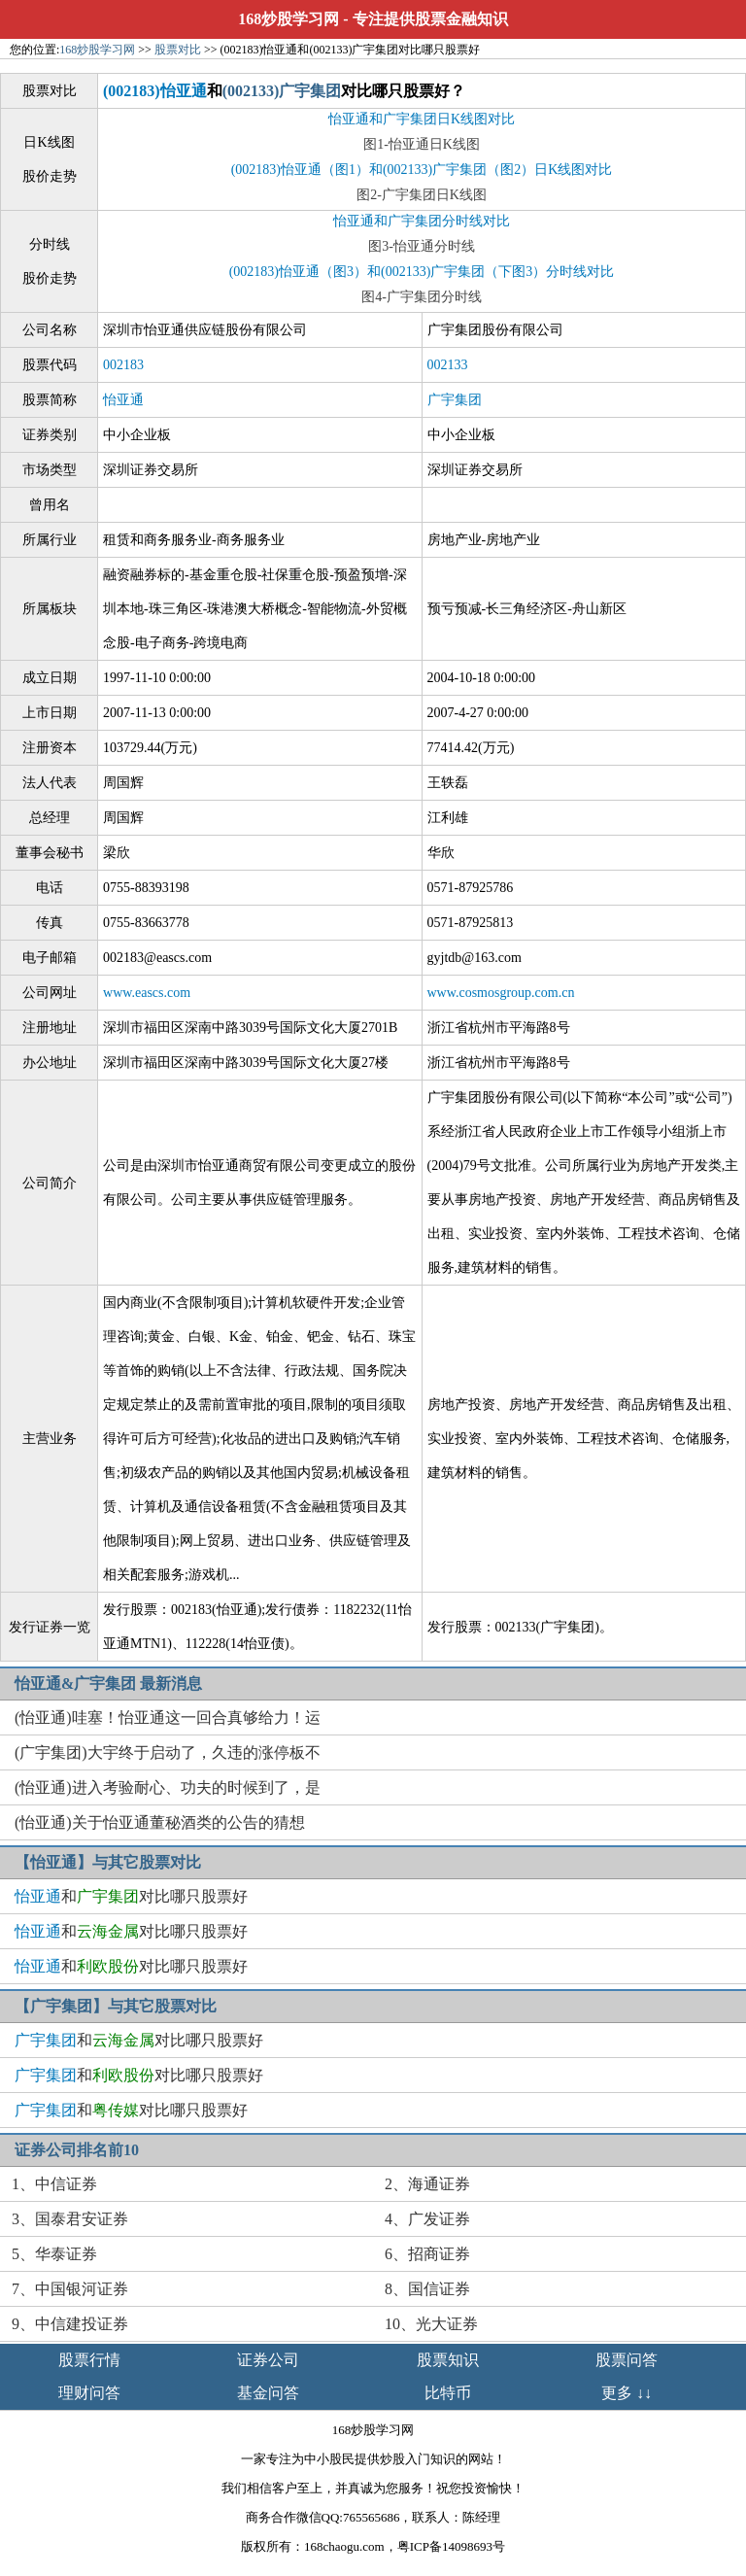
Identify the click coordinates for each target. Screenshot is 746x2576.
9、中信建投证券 (70, 2324)
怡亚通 (123, 400)
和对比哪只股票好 (131, 1896)
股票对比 (177, 49)
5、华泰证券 (54, 2254)
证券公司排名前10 (77, 2150)
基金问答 (268, 2393)
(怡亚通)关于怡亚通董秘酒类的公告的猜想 (160, 1822)
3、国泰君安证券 (70, 2219)
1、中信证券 (54, 2184)
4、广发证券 (427, 2219)
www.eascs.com (146, 992)
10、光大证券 (431, 2324)
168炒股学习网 (288, 19)
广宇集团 (454, 400)
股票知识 (448, 2360)
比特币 (447, 2393)
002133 (447, 365)
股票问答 (626, 2360)
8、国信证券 (427, 2289)
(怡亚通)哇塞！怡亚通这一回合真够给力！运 (168, 1717)
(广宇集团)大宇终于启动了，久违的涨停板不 (168, 1752)
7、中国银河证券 (70, 2289)
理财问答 (89, 2393)
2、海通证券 (427, 2184)
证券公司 (268, 2360)
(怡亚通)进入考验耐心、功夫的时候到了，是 (168, 1787)
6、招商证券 (427, 2254)
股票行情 (89, 2360)
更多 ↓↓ (626, 2393)
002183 (123, 365)
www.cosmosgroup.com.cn (501, 992)
